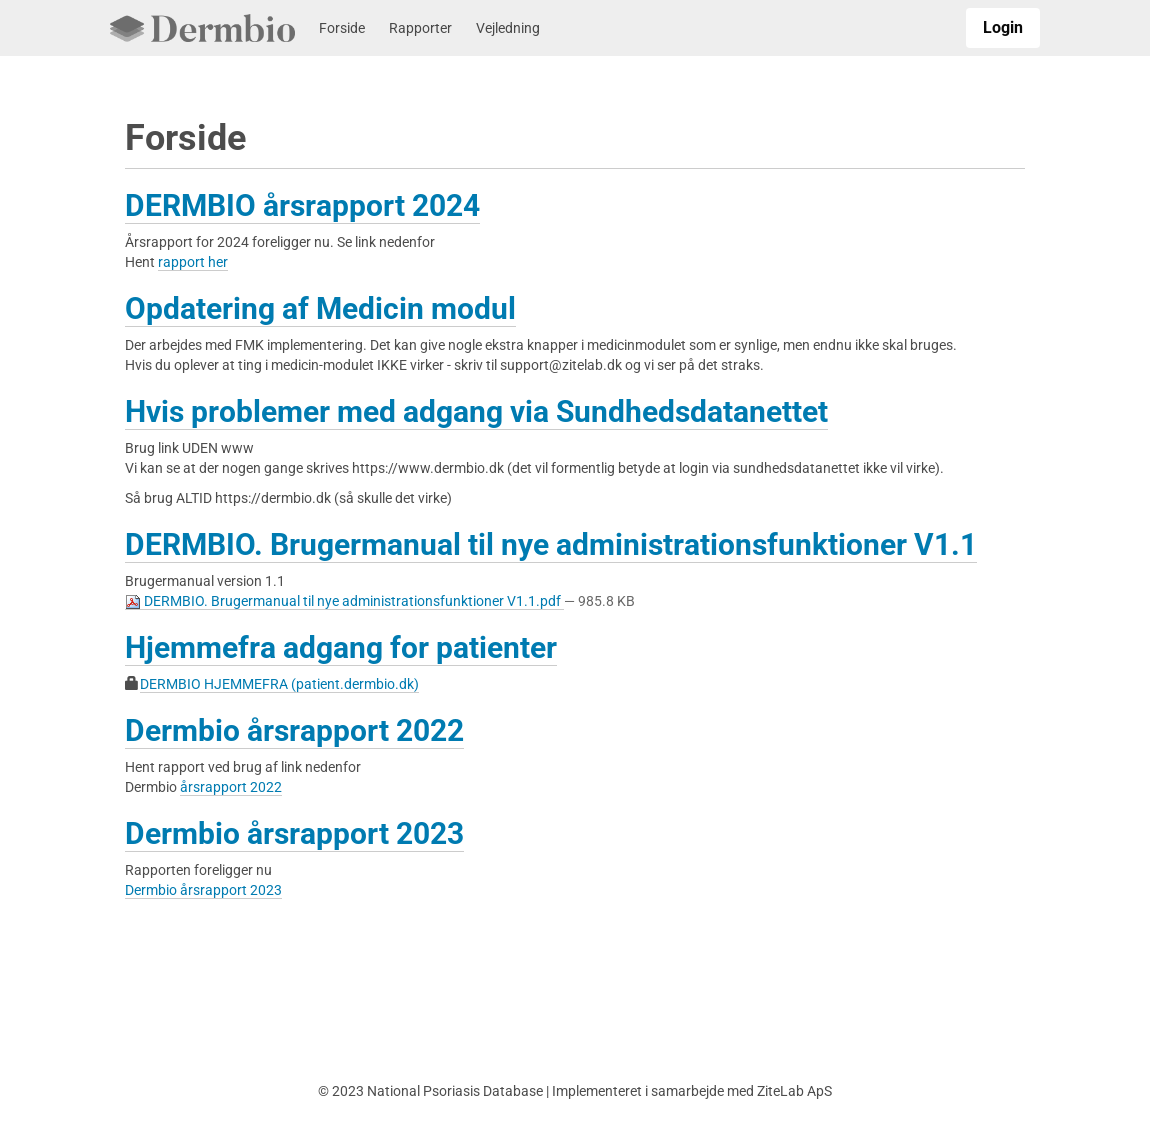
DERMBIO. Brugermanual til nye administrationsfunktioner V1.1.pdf (344, 601)
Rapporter (420, 28)
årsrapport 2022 (231, 787)
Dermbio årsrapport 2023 (294, 833)
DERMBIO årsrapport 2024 (302, 205)
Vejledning (508, 28)
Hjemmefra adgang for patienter (341, 647)
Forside (342, 28)
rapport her (193, 262)
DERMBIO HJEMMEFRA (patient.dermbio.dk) (279, 684)
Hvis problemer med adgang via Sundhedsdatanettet (476, 411)
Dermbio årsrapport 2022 (294, 730)
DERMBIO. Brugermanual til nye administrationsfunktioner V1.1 (551, 544)
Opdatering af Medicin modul (320, 308)
